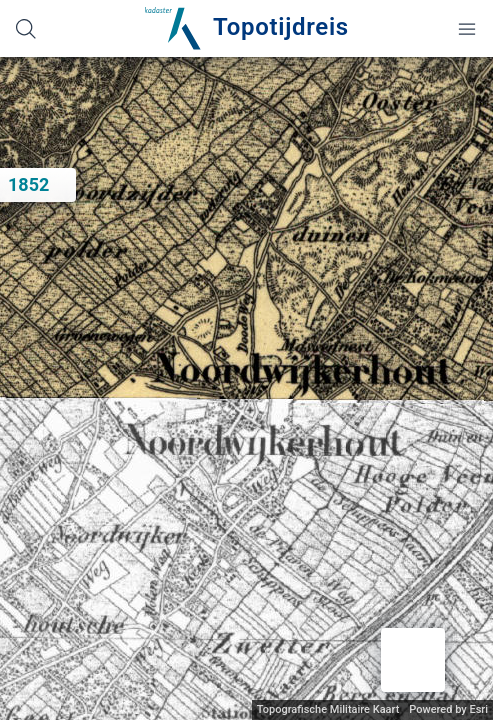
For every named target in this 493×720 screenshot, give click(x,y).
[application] (246, 388)
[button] (413, 660)
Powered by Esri (448, 709)
